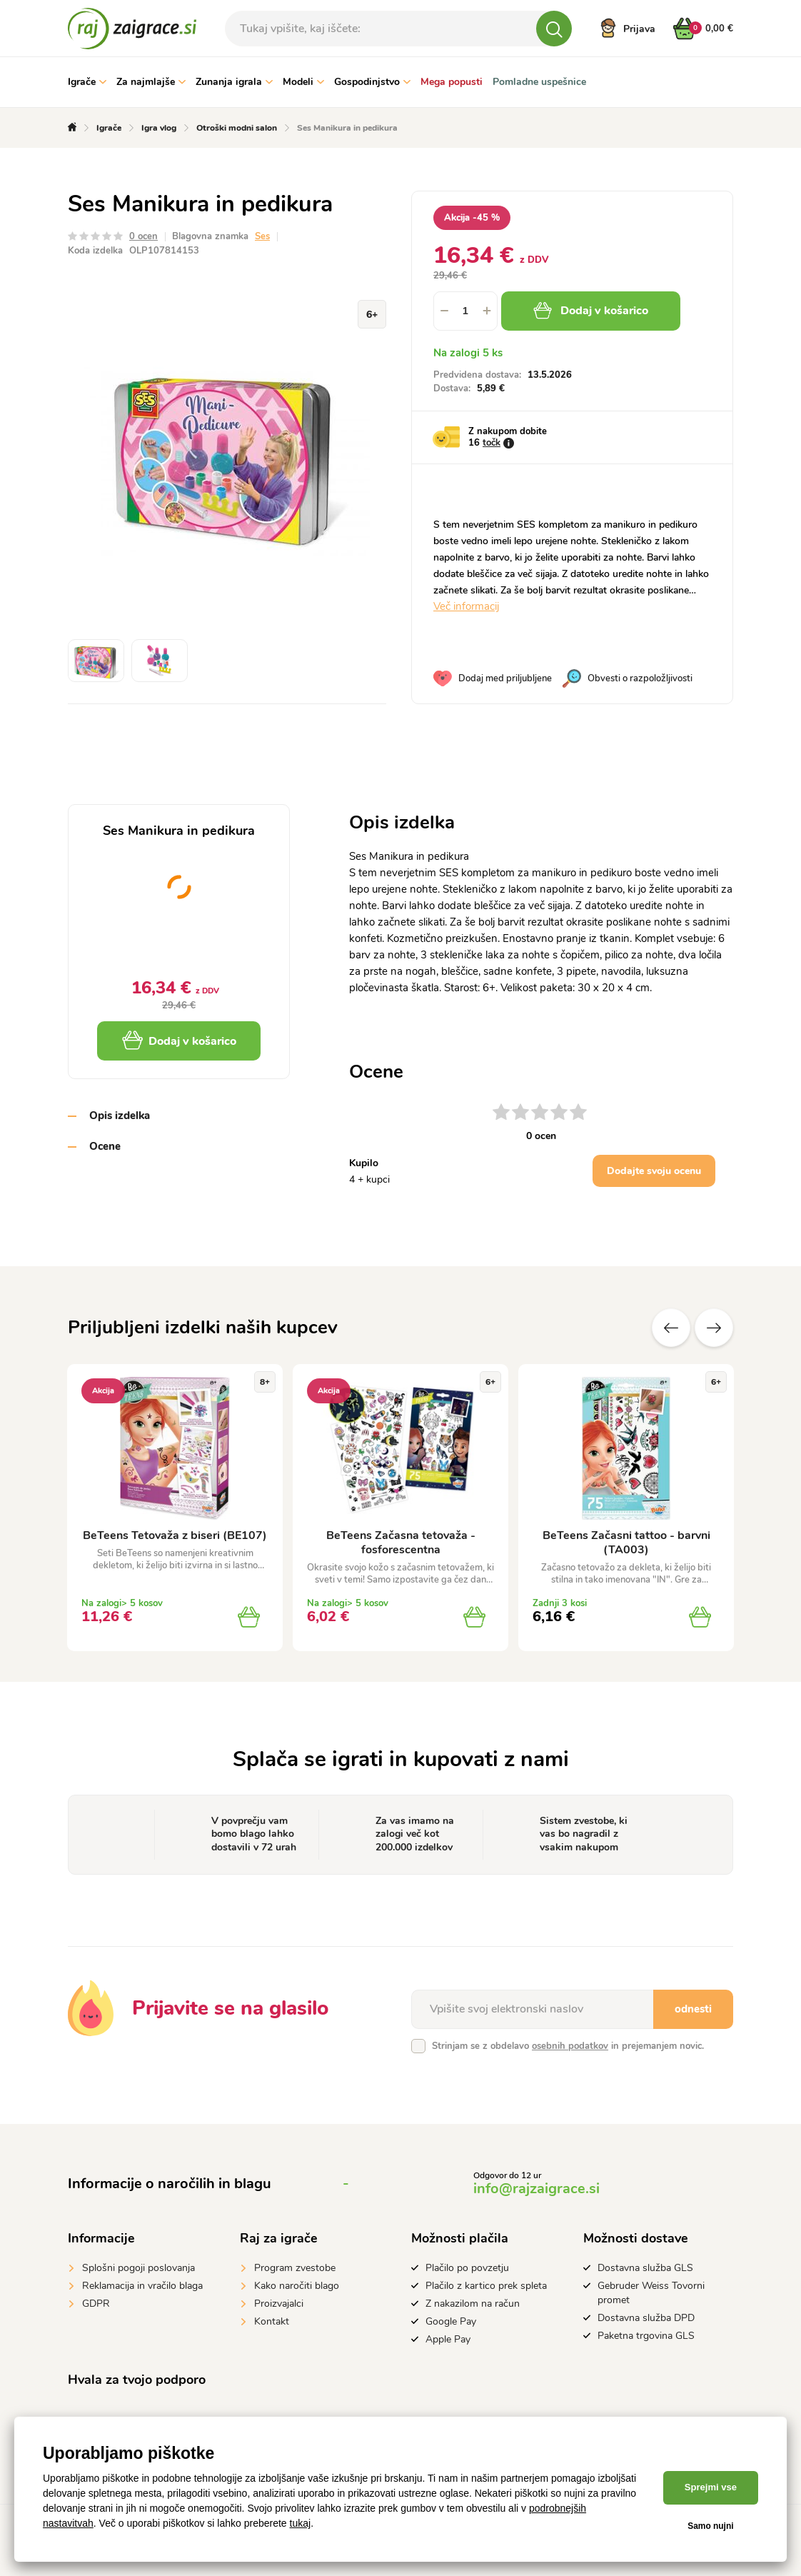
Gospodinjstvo (372, 82)
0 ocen (143, 236)
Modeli (303, 82)
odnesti (693, 2009)
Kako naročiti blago (296, 2285)
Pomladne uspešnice (539, 82)
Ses (262, 236)
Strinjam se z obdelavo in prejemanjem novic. (568, 2046)
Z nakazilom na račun (472, 2303)
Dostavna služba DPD (646, 2318)
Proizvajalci (278, 2303)
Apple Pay (447, 2339)
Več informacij (466, 606)
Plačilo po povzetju (467, 2268)
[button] (487, 311)
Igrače (87, 82)
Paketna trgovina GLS (646, 2335)
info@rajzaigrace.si (536, 2188)
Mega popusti (451, 82)
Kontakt (271, 2321)
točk (491, 442)
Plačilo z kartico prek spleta (486, 2285)
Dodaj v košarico (590, 310)
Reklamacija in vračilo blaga (142, 2285)
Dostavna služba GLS (645, 2268)
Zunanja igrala (234, 82)
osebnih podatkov (570, 2046)
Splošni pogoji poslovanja (138, 2268)
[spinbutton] (465, 311)
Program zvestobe (295, 2268)
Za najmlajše (151, 82)
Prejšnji (671, 1327)
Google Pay (450, 2321)
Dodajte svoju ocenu (654, 1171)
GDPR (96, 2303)
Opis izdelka (119, 1115)
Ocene (105, 1146)
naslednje (714, 1327)
